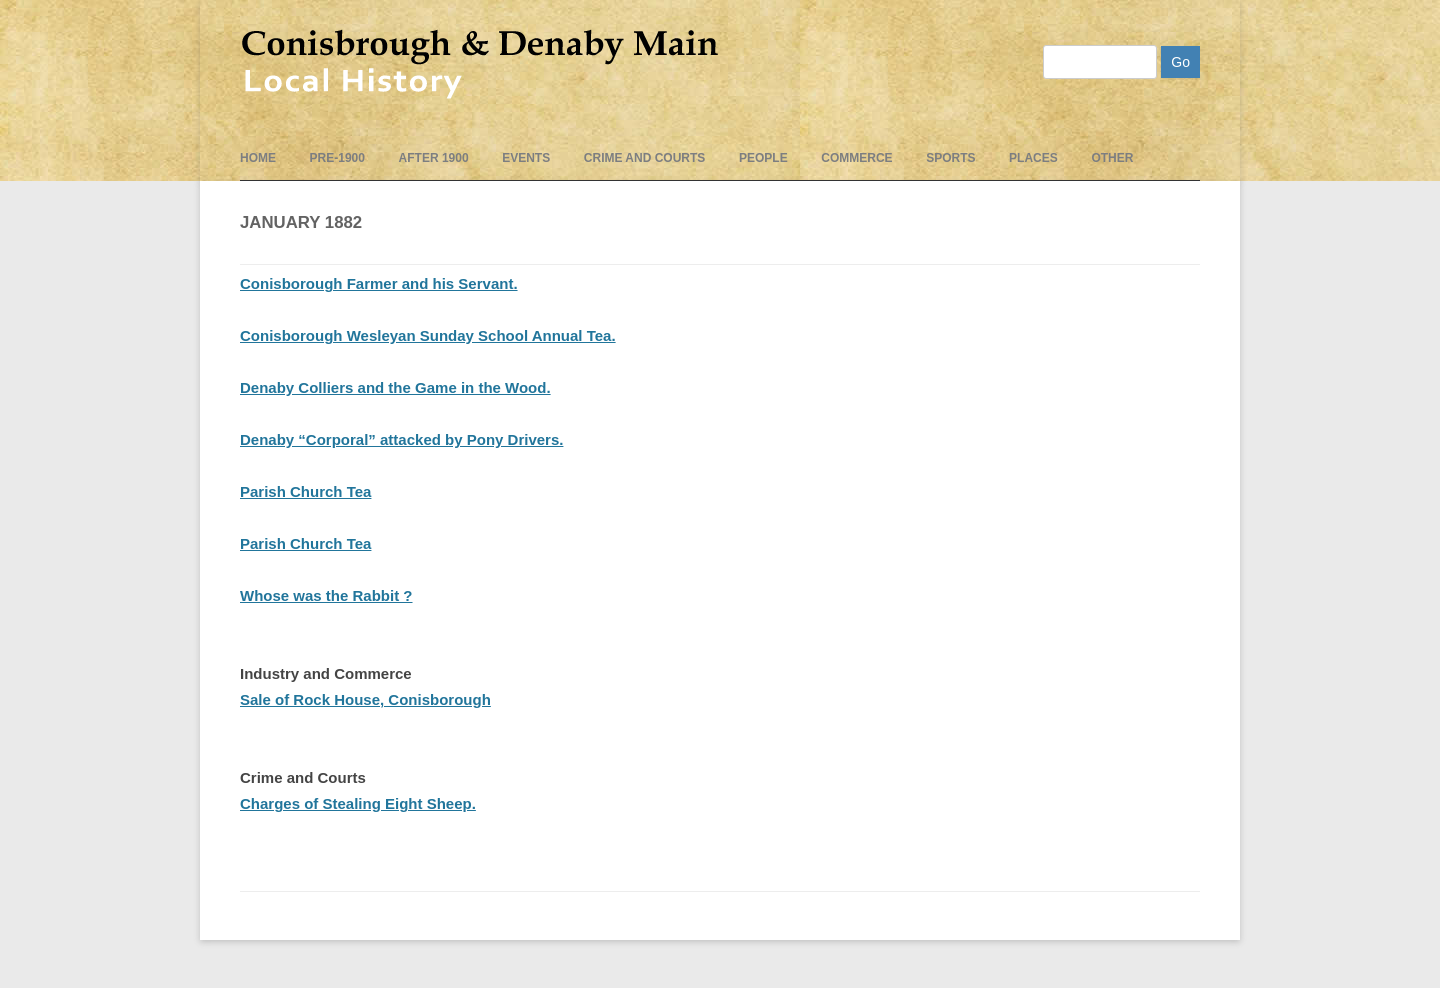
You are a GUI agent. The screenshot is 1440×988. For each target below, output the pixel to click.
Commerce (856, 158)
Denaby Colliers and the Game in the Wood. (395, 387)
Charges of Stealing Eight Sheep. (358, 803)
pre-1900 (337, 158)
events (526, 158)
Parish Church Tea (305, 491)
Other (1112, 158)
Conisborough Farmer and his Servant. (379, 283)
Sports (950, 158)
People (763, 158)
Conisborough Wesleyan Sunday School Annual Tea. (428, 335)
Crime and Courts (645, 158)
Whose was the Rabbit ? (326, 595)
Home (258, 158)
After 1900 (434, 158)
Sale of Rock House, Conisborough (365, 699)
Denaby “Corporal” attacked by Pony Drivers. (401, 439)
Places (1033, 158)
